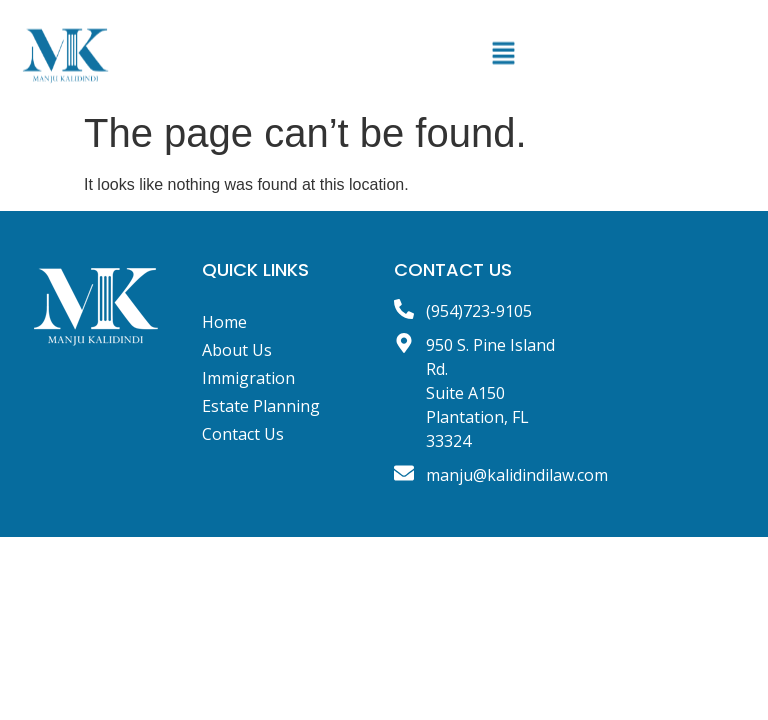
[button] (503, 61)
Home (224, 322)
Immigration (248, 378)
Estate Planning (261, 406)
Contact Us (243, 434)
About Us (237, 350)
